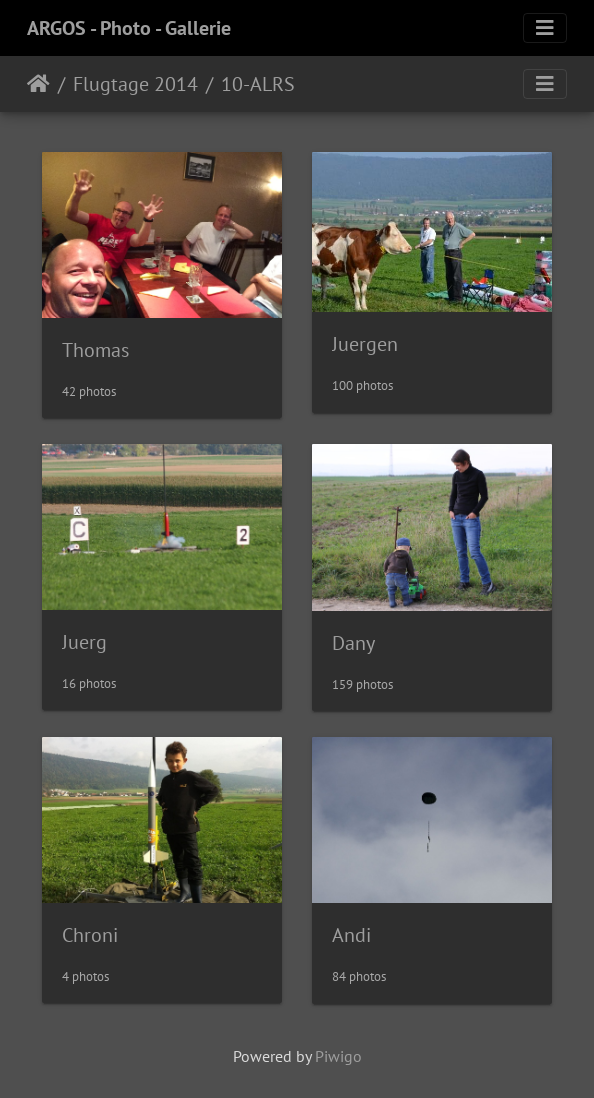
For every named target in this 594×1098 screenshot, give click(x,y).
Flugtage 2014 (135, 84)
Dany (353, 643)
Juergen (365, 344)
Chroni (90, 935)
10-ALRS (258, 84)
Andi (351, 935)
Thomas (95, 350)
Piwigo (338, 1056)
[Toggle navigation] (545, 28)
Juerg (84, 642)
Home (38, 84)
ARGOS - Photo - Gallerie (129, 28)
